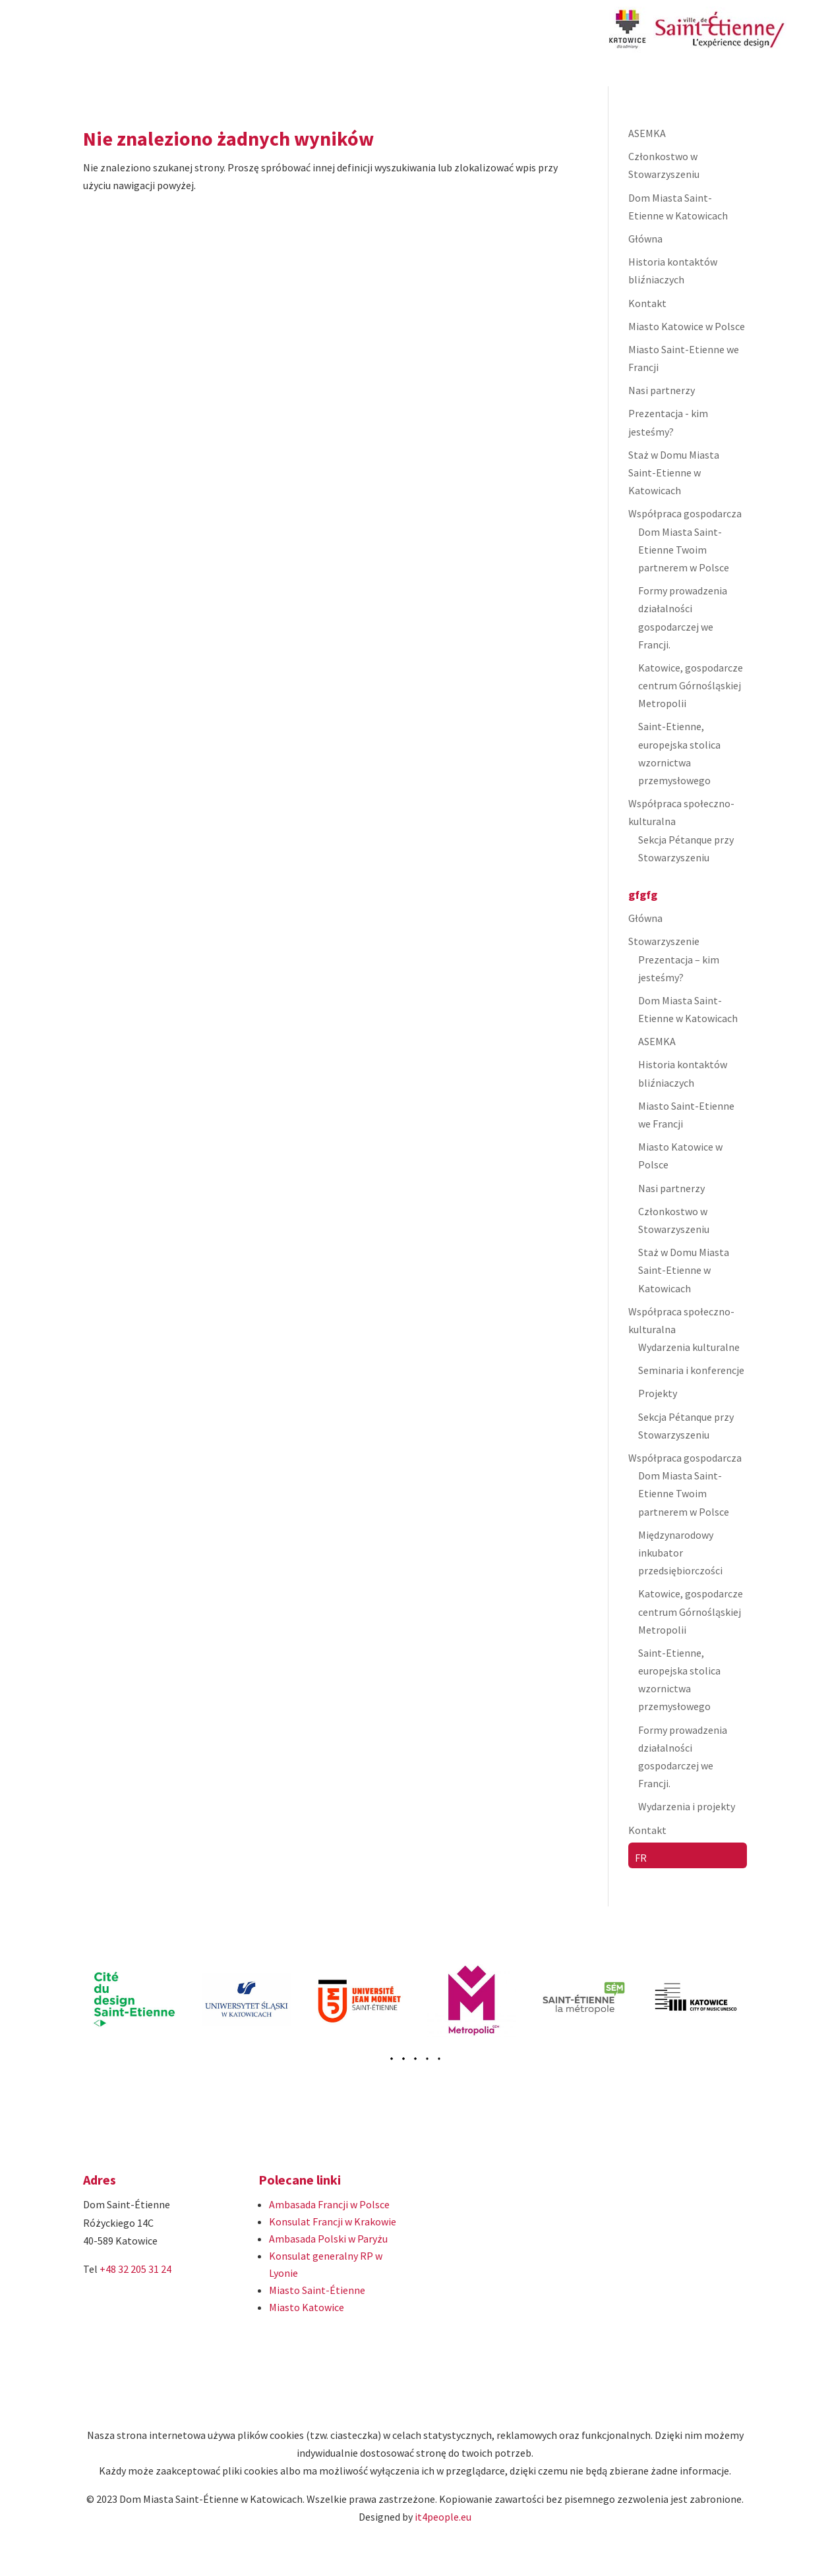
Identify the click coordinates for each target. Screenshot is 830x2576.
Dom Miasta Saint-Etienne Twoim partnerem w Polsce (683, 549)
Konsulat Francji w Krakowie (332, 2221)
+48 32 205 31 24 (135, 2268)
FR (641, 1857)
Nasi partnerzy (661, 390)
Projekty (657, 1393)
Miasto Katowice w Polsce (686, 326)
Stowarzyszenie (663, 941)
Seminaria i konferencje (691, 1370)
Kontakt (647, 303)
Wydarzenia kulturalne (689, 1347)
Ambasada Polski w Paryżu (328, 2238)
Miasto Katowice (306, 2307)
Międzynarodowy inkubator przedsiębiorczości (680, 1552)
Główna (645, 238)
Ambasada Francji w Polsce (329, 2204)
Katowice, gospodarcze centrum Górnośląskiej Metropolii (690, 685)
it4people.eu (443, 2516)
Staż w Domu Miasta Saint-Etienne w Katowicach (673, 472)
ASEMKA (647, 133)
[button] (403, 2059)
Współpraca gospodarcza (685, 513)
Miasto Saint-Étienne (317, 2290)
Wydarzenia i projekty (686, 1806)
